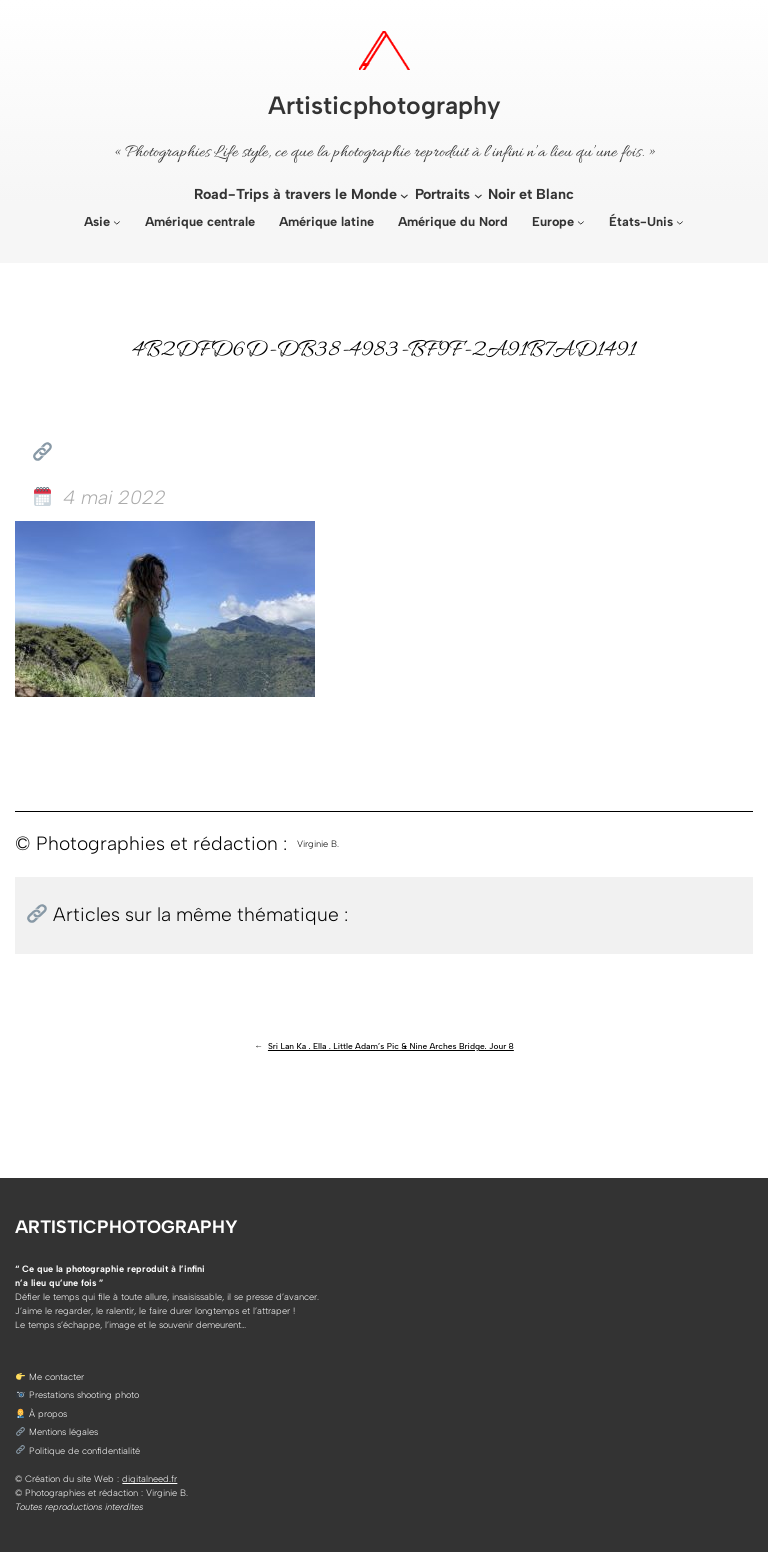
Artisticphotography (384, 105)
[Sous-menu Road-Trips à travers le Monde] (404, 195)
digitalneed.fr (149, 1478)
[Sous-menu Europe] (581, 222)
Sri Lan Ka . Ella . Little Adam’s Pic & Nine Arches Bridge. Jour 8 (391, 1046)
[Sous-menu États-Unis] (680, 222)
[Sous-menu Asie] (117, 222)
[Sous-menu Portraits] (478, 195)
